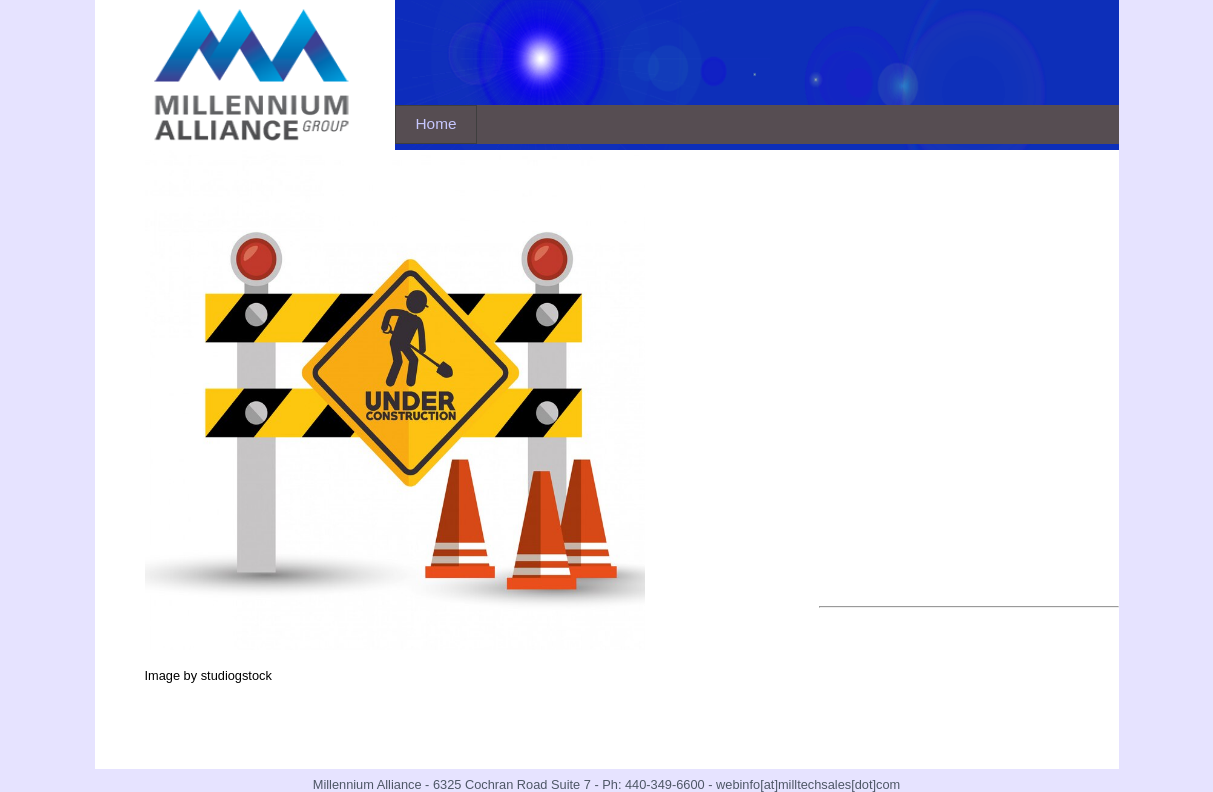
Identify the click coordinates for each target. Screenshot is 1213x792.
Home (436, 123)
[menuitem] (436, 124)
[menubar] (436, 124)
